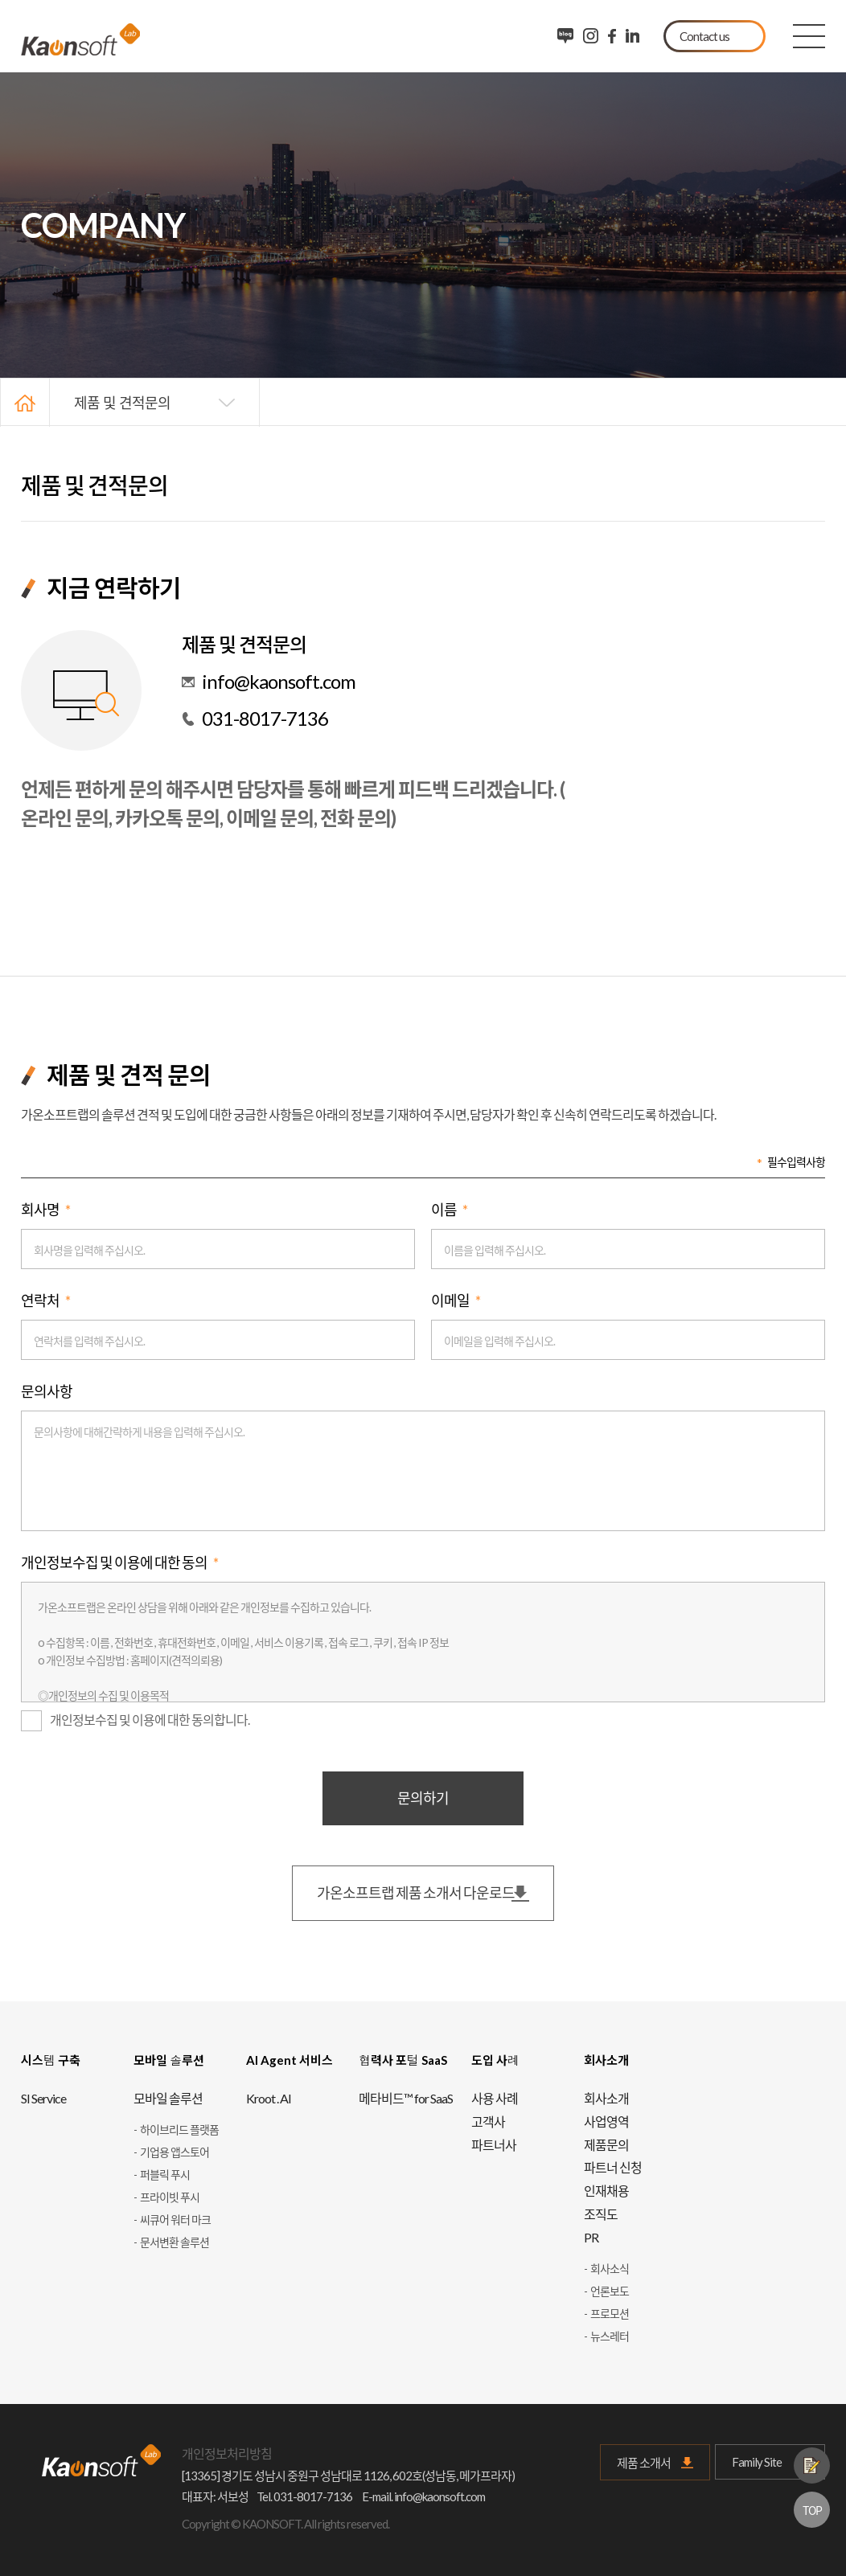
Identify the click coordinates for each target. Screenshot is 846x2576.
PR (591, 2237)
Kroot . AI (268, 2098)
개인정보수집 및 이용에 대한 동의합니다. (135, 1720)
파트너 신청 (613, 2167)
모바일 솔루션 (168, 2098)
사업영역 (606, 2121)
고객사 (488, 2121)
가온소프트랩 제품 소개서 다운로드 (416, 1893)
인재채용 (606, 2190)
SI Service (43, 2098)
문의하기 (423, 1798)
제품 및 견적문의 (122, 402)
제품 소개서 (644, 2462)
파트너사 (493, 2144)
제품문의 (812, 2465)
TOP (812, 2510)
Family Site (770, 2462)
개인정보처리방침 (227, 2453)
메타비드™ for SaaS (406, 2098)
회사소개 (606, 2098)
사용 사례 (494, 2098)
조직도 (601, 2214)
